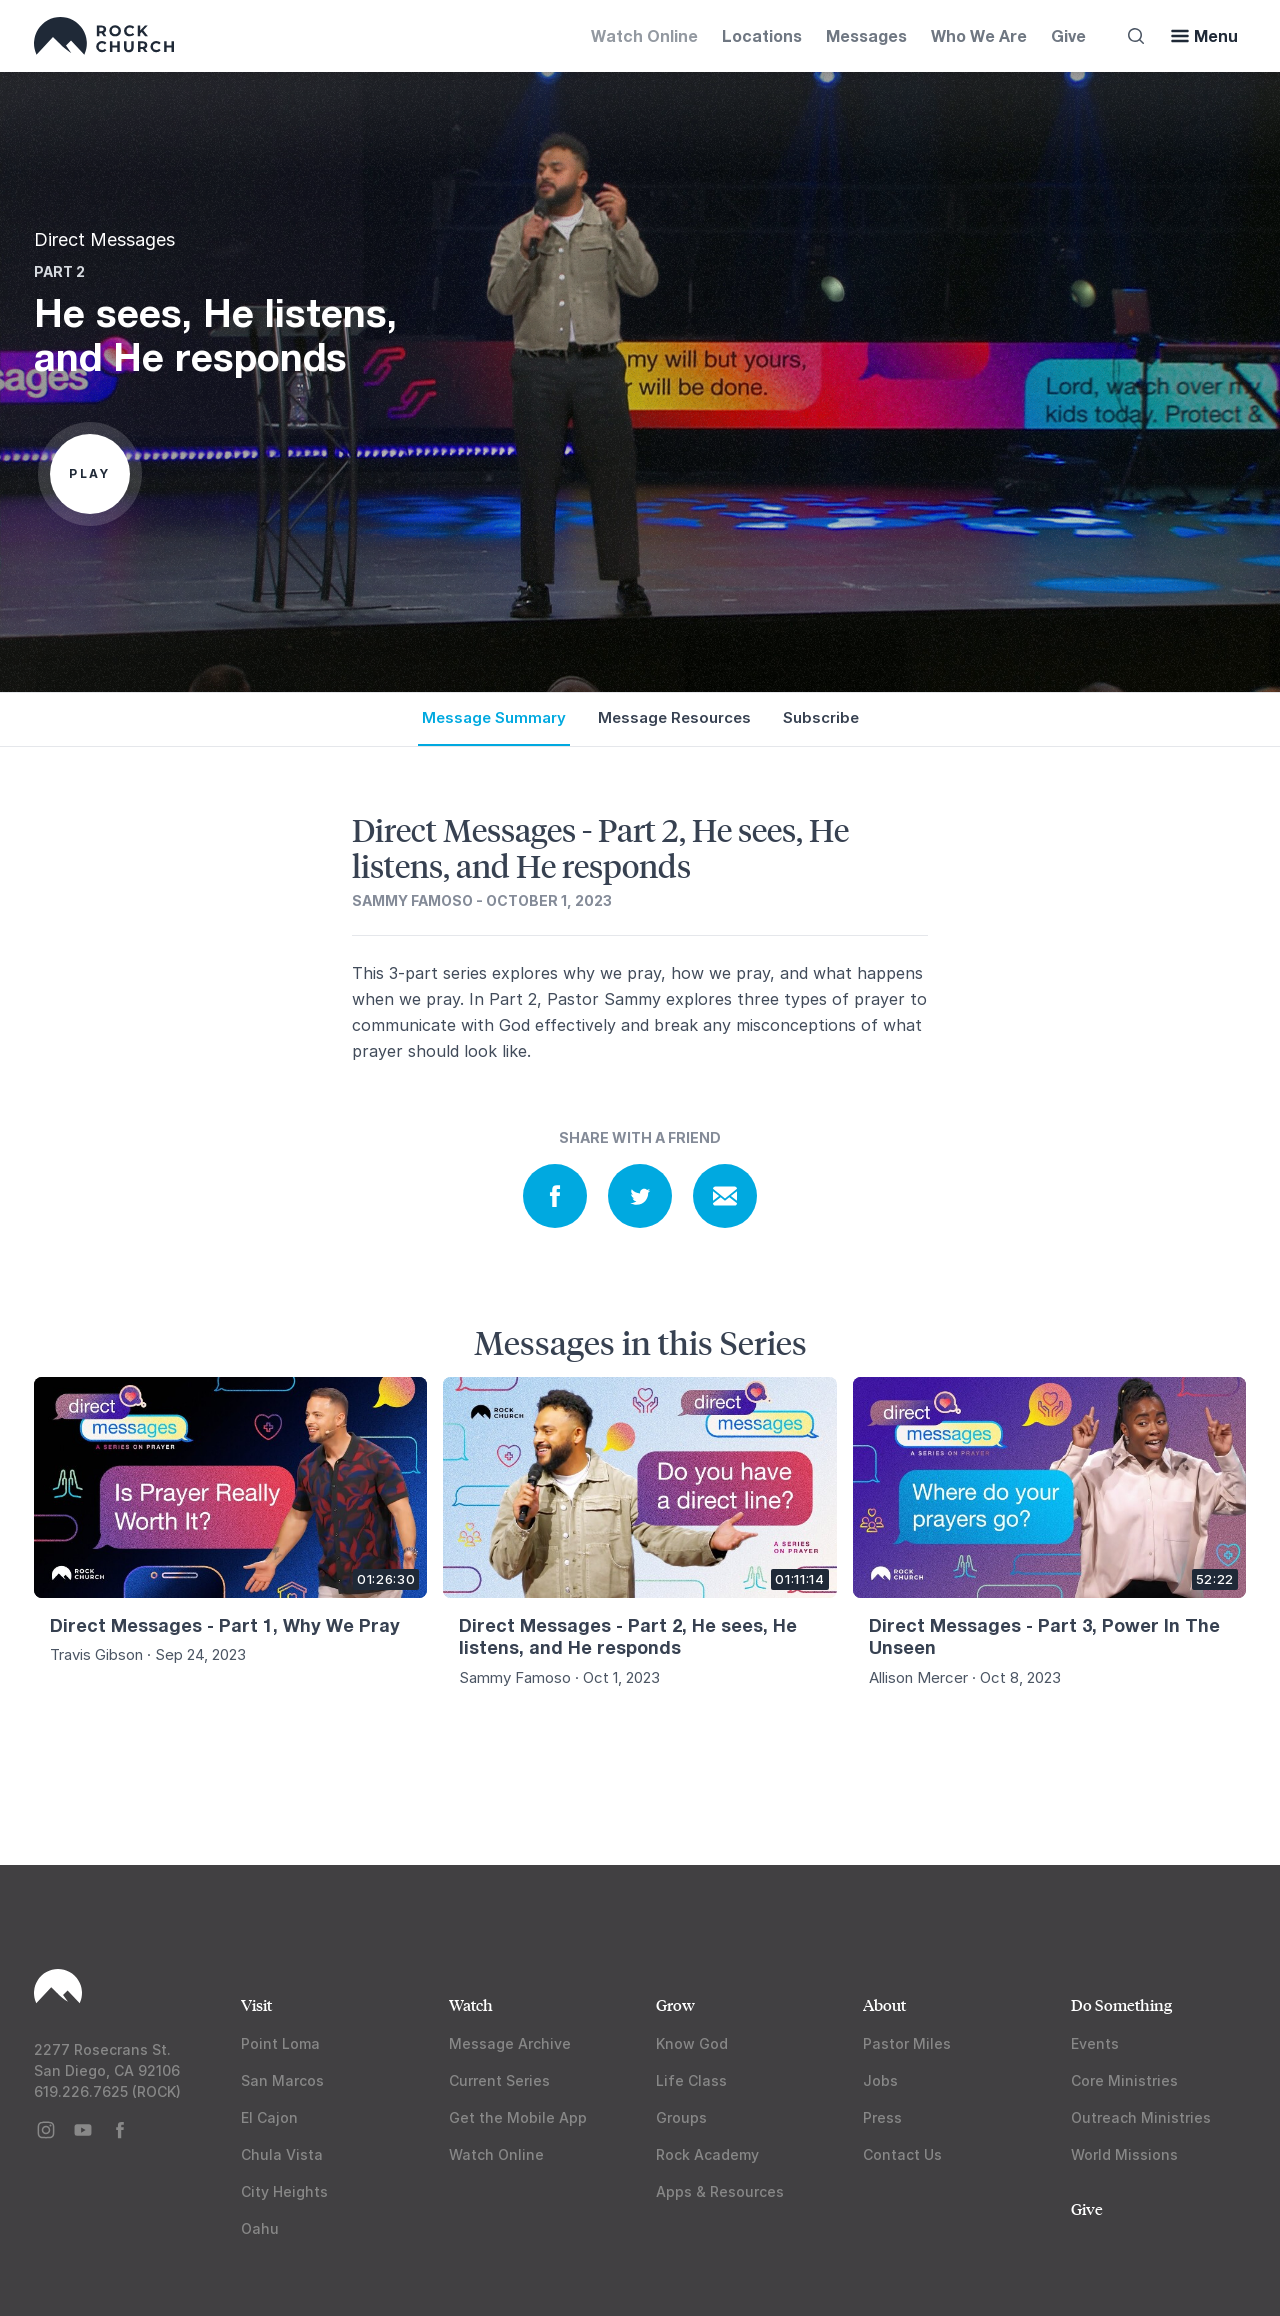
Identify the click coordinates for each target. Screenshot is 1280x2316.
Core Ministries (1124, 2080)
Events (1095, 2043)
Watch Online (644, 35)
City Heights (284, 2191)
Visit (256, 2004)
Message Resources (674, 717)
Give (1068, 35)
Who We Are (979, 35)
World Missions (1124, 2154)
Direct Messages (104, 239)
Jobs (880, 2080)
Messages (866, 35)
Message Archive (510, 2043)
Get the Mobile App (518, 2117)
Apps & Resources (720, 2191)
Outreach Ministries (1141, 2117)
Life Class (691, 2080)
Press (882, 2117)
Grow (675, 2004)
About (884, 2004)
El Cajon (269, 2117)
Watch (471, 2004)
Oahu (260, 2228)
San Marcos (282, 2080)
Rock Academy (707, 2154)
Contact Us (902, 2154)
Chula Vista (282, 2154)
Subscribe (821, 717)
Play (90, 473)
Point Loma (280, 2043)
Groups (681, 2117)
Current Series (499, 2080)
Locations (762, 35)
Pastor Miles (907, 2043)
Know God (692, 2043)
